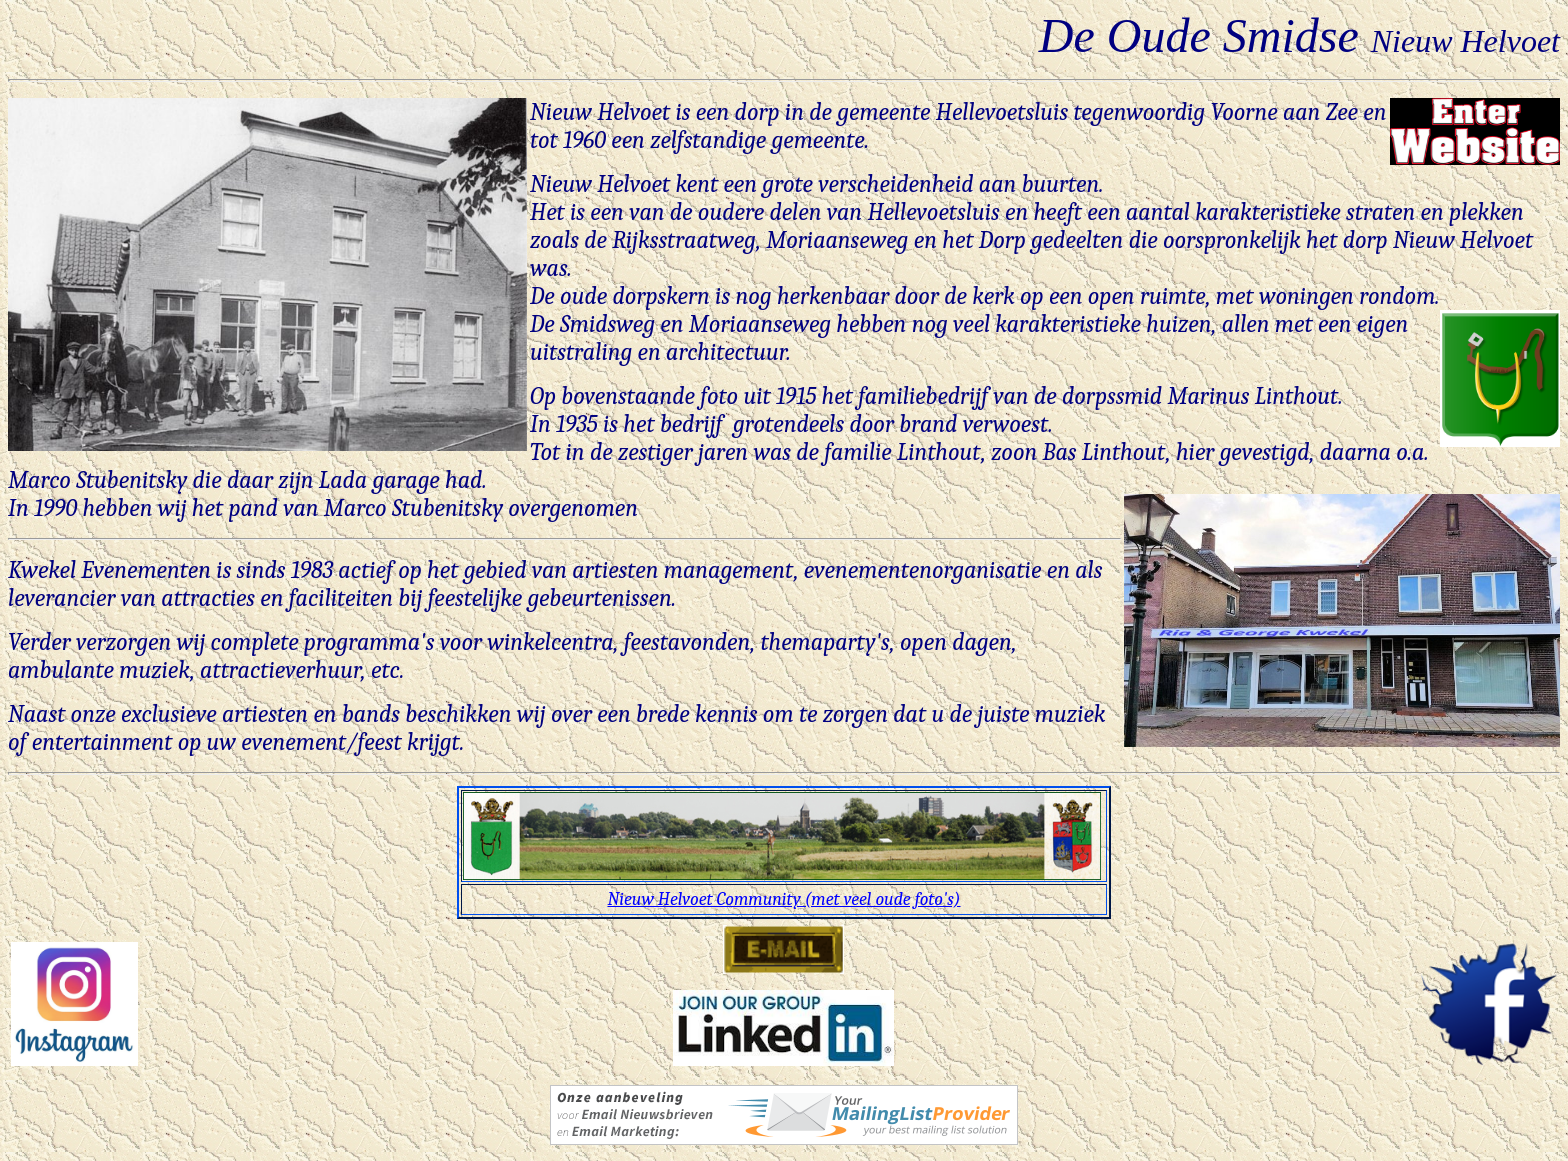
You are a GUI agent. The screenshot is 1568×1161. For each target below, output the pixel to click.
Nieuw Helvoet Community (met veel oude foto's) (783, 899)
